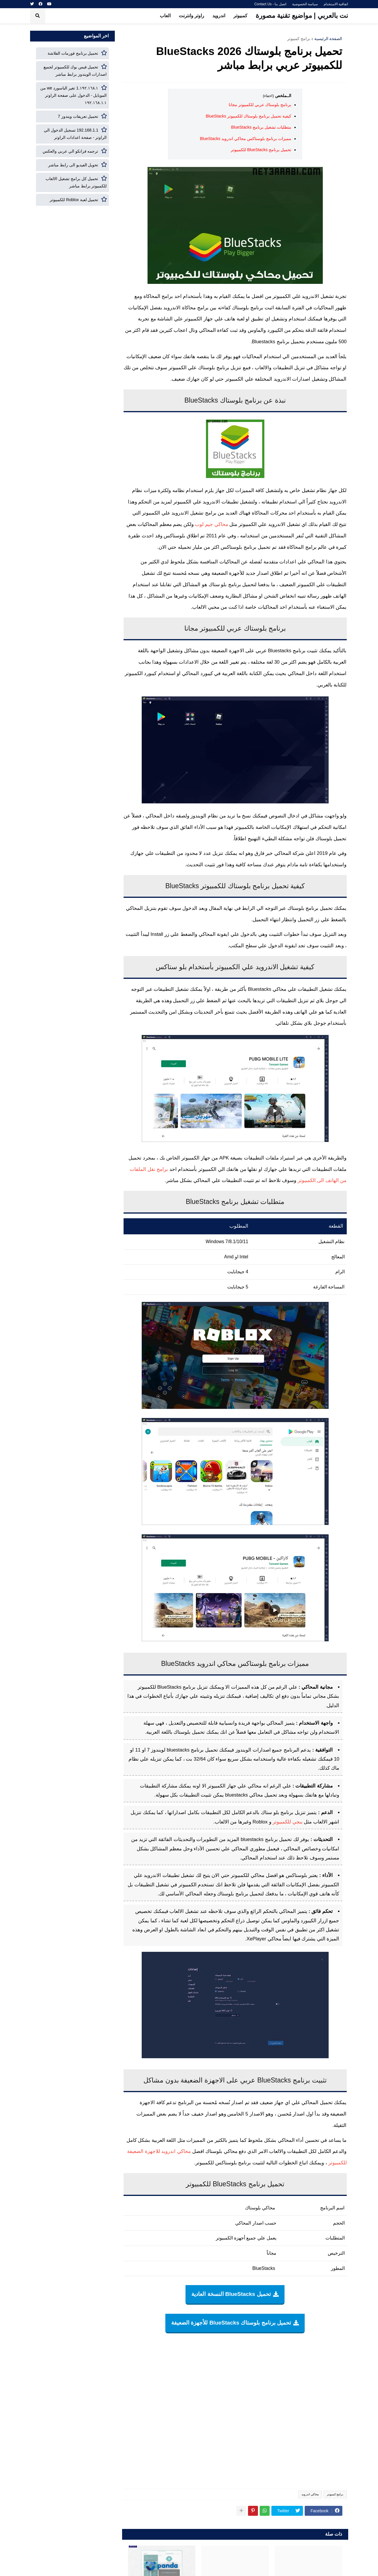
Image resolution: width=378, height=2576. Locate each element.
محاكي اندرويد (310, 2494)
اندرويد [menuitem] (218, 15)
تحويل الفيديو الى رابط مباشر (73, 165)
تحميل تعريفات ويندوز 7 (78, 116)
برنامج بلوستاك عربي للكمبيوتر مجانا (260, 104)
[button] (37, 15)
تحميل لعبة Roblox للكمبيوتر (74, 199)
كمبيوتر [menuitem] (240, 15)
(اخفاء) (268, 96)
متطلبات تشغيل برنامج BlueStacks (261, 127)
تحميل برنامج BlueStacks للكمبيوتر (261, 149)
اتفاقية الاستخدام (336, 4)
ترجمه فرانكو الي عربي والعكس (70, 151)
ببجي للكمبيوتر (288, 1821)
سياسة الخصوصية (305, 4)
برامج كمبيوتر (298, 39)
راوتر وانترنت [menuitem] (191, 15)
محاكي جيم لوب (211, 524)
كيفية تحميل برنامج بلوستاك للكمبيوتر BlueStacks (248, 116)
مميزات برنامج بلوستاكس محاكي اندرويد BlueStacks (245, 138)
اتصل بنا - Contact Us (270, 4)
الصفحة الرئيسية (328, 39)
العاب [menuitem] (165, 15)
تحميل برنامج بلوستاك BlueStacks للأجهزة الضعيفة (231, 2323)
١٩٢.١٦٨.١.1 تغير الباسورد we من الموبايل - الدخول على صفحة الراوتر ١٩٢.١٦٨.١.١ (73, 95)
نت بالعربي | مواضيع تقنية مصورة (302, 15)
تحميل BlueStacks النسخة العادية (231, 2294)
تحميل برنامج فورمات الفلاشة (73, 53)
